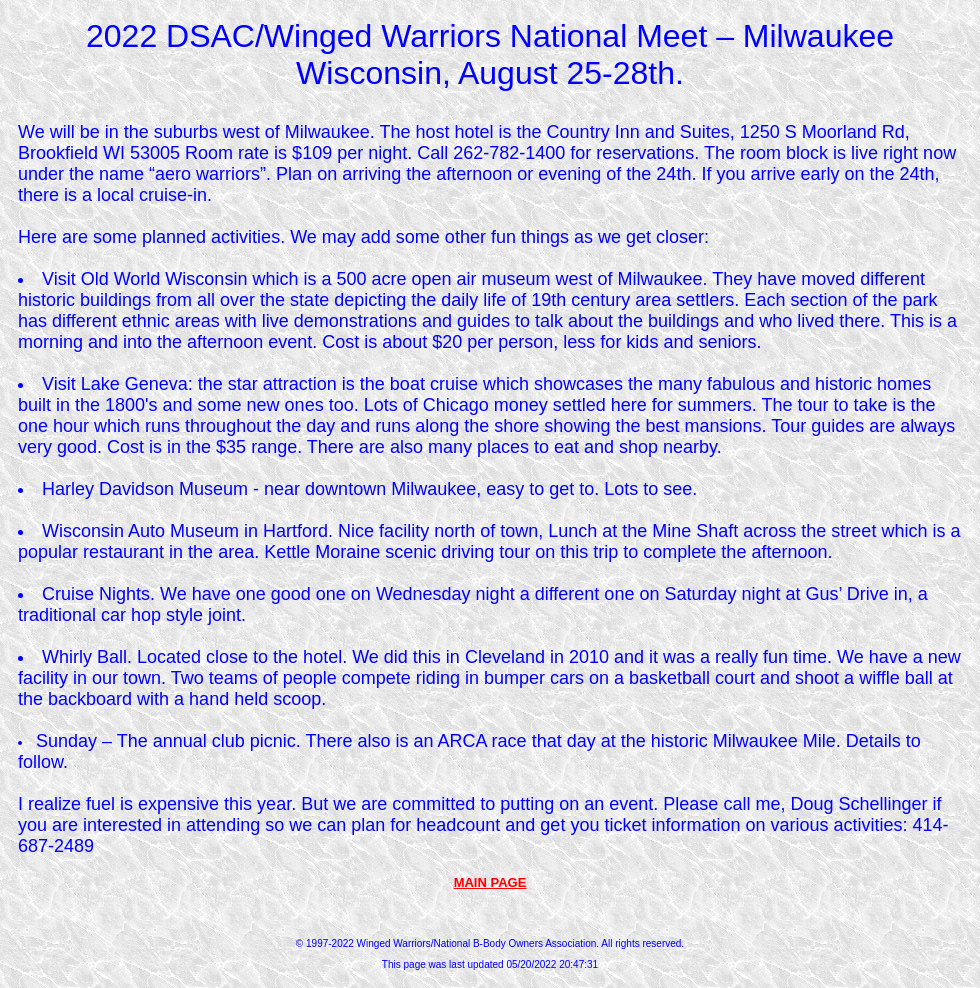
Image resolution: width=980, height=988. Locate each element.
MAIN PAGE (490, 882)
